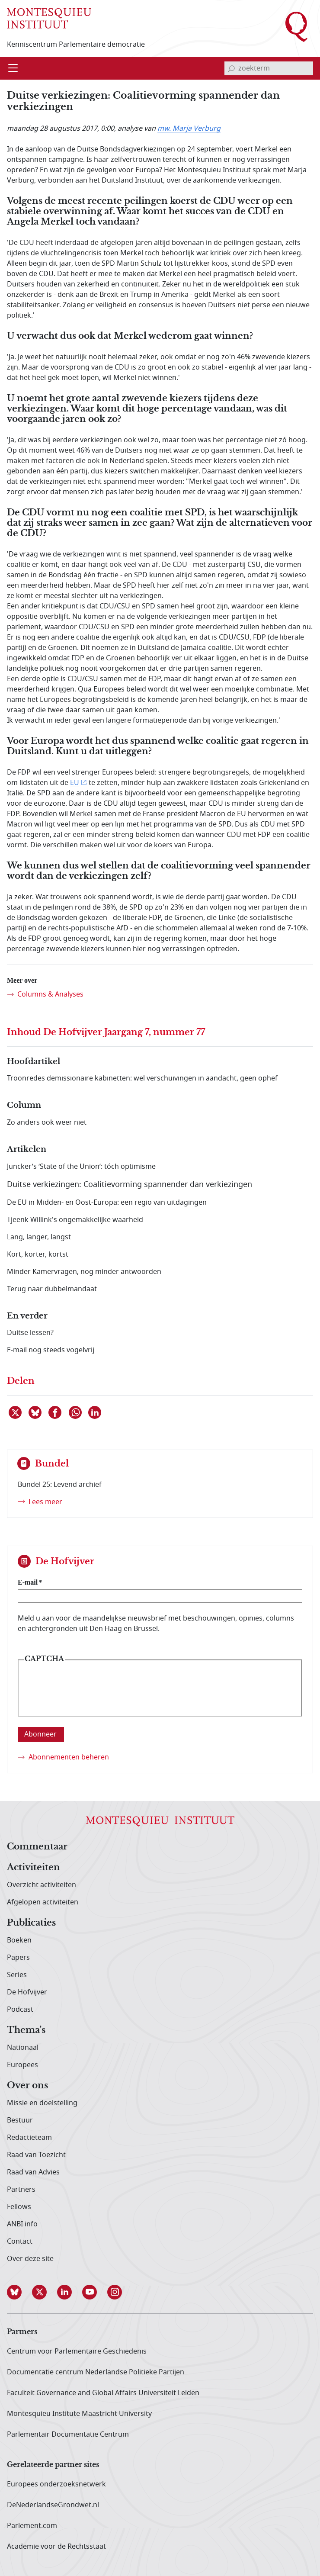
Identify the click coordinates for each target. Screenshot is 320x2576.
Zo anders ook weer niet (46, 1122)
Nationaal (22, 2047)
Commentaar (37, 1847)
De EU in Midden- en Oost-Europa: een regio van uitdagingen (107, 1202)
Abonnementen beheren (69, 1757)
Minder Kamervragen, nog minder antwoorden (84, 1272)
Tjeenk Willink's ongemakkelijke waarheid (75, 1220)
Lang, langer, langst (39, 1237)
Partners (21, 2189)
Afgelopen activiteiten (42, 1902)
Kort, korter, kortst (37, 1254)
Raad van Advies (33, 2172)
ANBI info (22, 2224)
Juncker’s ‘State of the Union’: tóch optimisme (81, 1166)
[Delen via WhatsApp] (75, 1412)
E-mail (28, 1582)
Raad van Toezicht (36, 2155)
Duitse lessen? (30, 1333)
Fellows (19, 2207)
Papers (18, 1957)
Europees (22, 2065)
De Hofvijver (27, 1992)
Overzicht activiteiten (41, 1885)
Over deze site (30, 2259)
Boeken (19, 1940)
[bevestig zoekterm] (231, 68)
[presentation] (89, 1694)
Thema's (26, 2030)
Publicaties (31, 1923)
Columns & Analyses (50, 994)
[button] (19, 2292)
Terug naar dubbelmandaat (52, 1289)
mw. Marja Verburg (189, 128)
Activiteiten (33, 1867)
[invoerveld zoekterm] (268, 68)
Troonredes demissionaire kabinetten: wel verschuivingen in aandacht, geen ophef (142, 1078)
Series (17, 1975)
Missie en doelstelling (42, 2103)
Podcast (20, 2009)
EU (74, 783)
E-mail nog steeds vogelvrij (50, 1350)
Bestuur (20, 2120)
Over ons (27, 2086)
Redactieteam (29, 2137)
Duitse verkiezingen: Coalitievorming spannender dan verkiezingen (129, 1184)
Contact (19, 2241)
